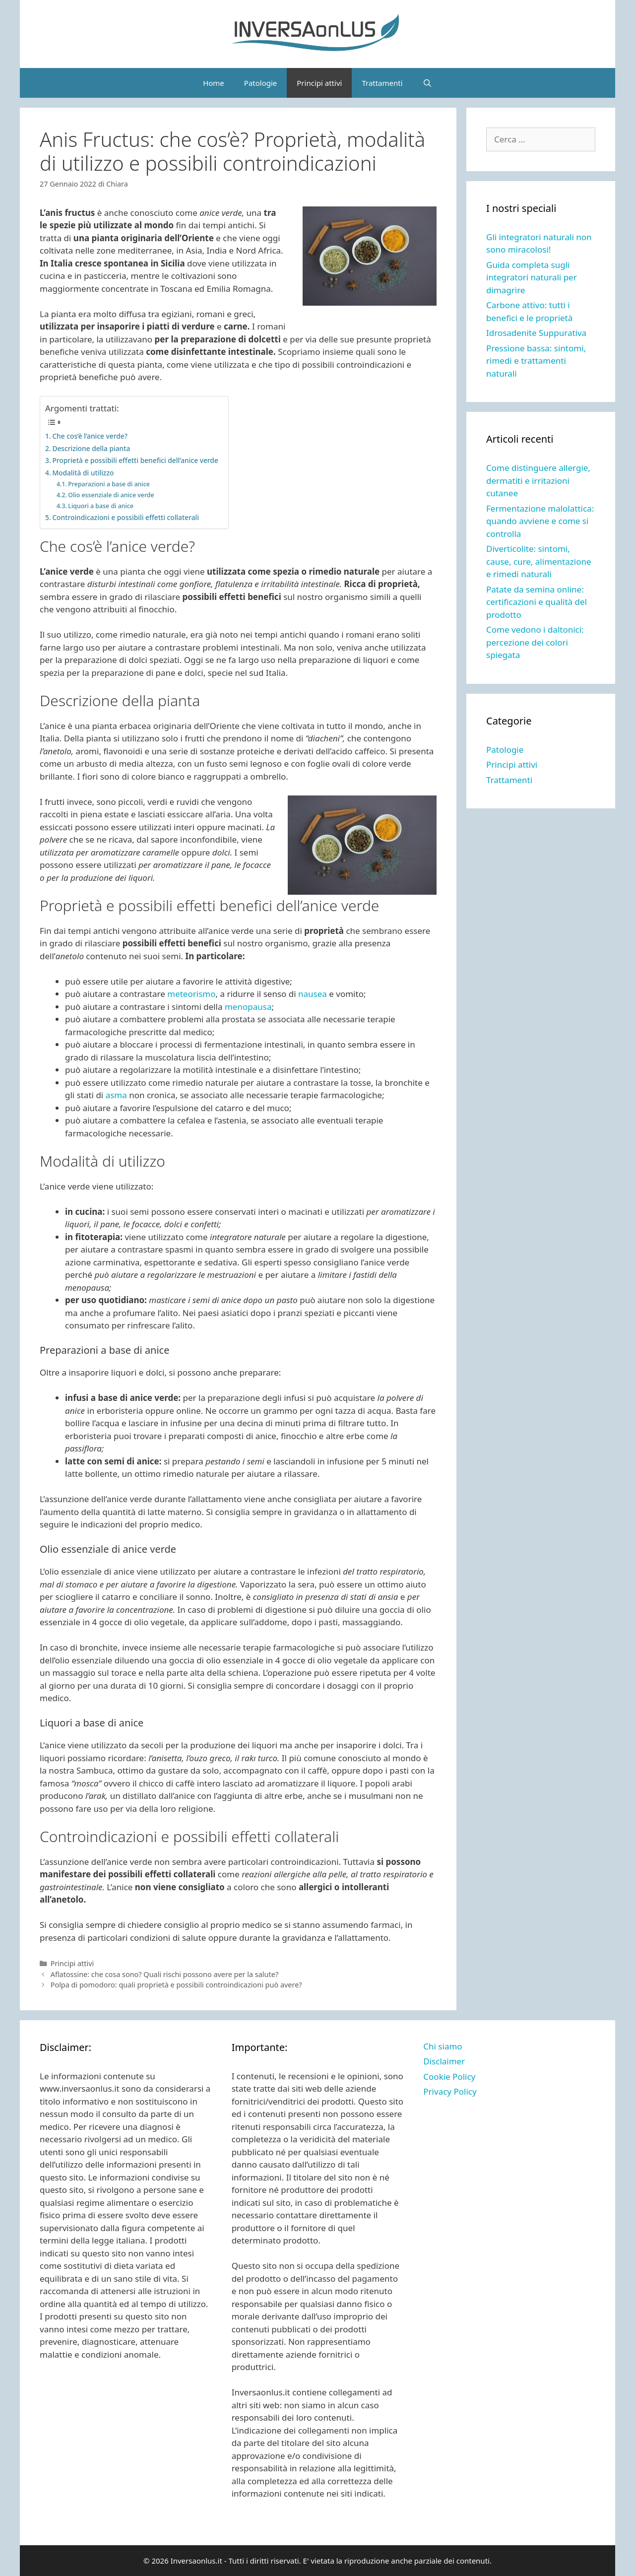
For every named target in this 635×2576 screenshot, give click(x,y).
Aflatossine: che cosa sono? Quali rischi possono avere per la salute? (165, 1974)
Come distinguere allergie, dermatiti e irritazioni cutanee (538, 480)
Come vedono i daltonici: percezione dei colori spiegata (535, 642)
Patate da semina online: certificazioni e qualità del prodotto (536, 602)
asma (115, 1095)
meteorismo (190, 993)
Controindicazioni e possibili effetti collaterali (125, 517)
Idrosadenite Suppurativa (536, 332)
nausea (312, 993)
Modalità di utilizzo (83, 472)
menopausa (248, 1006)
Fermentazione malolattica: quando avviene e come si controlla (540, 521)
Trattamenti (382, 83)
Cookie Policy (449, 2076)
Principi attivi (319, 83)
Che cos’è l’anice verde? (89, 436)
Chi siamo (442, 2046)
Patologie (260, 83)
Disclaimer (444, 2061)
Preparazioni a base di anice (109, 484)
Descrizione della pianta (91, 448)
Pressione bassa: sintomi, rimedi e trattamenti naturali (536, 360)
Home (213, 83)
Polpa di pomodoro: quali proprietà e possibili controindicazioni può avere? (176, 1984)
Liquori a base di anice (100, 506)
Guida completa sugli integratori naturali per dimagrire (531, 277)
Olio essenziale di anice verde (111, 495)
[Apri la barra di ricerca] (427, 83)
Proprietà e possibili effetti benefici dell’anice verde (135, 460)
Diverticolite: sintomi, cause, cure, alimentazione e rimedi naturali (538, 561)
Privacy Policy (449, 2091)
